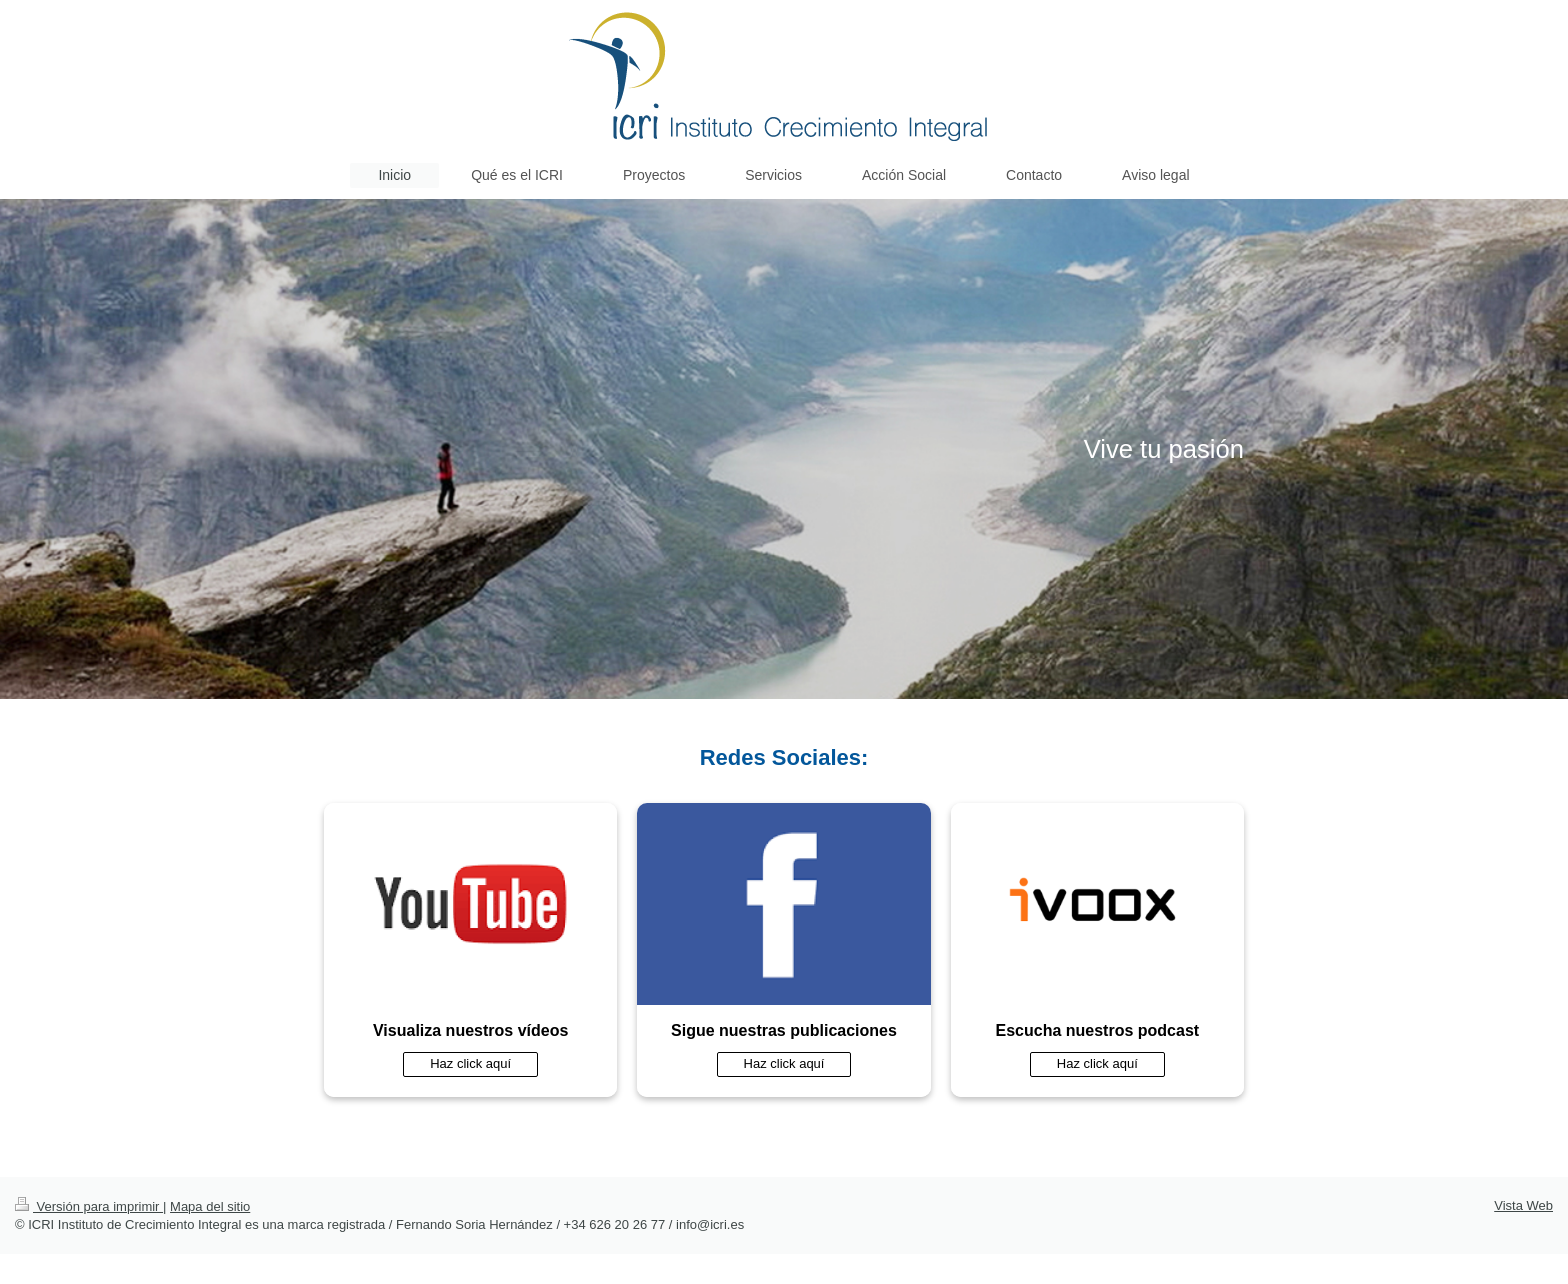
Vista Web (1523, 1205)
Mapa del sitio (210, 1206)
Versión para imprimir (89, 1206)
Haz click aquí (470, 1063)
